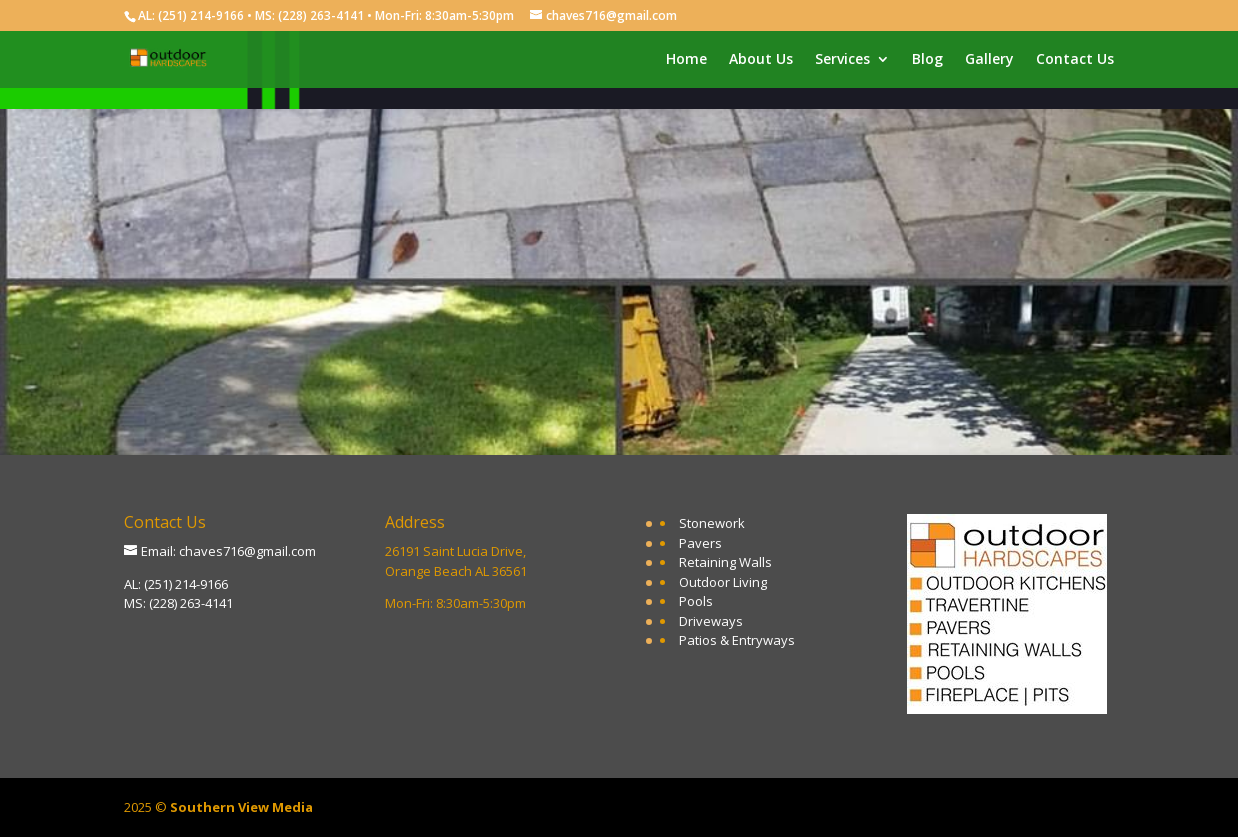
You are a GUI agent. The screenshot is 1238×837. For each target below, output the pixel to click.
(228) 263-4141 (321, 15)
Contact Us (1075, 60)
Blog (927, 60)
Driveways (711, 621)
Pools (696, 601)
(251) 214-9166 (201, 15)
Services (842, 60)
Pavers (700, 543)
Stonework (712, 523)
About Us (761, 60)
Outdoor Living (723, 582)
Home (686, 60)
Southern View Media (241, 807)
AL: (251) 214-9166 (176, 584)
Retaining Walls (725, 562)
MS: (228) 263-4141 (178, 603)
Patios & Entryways (737, 640)
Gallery (989, 60)
